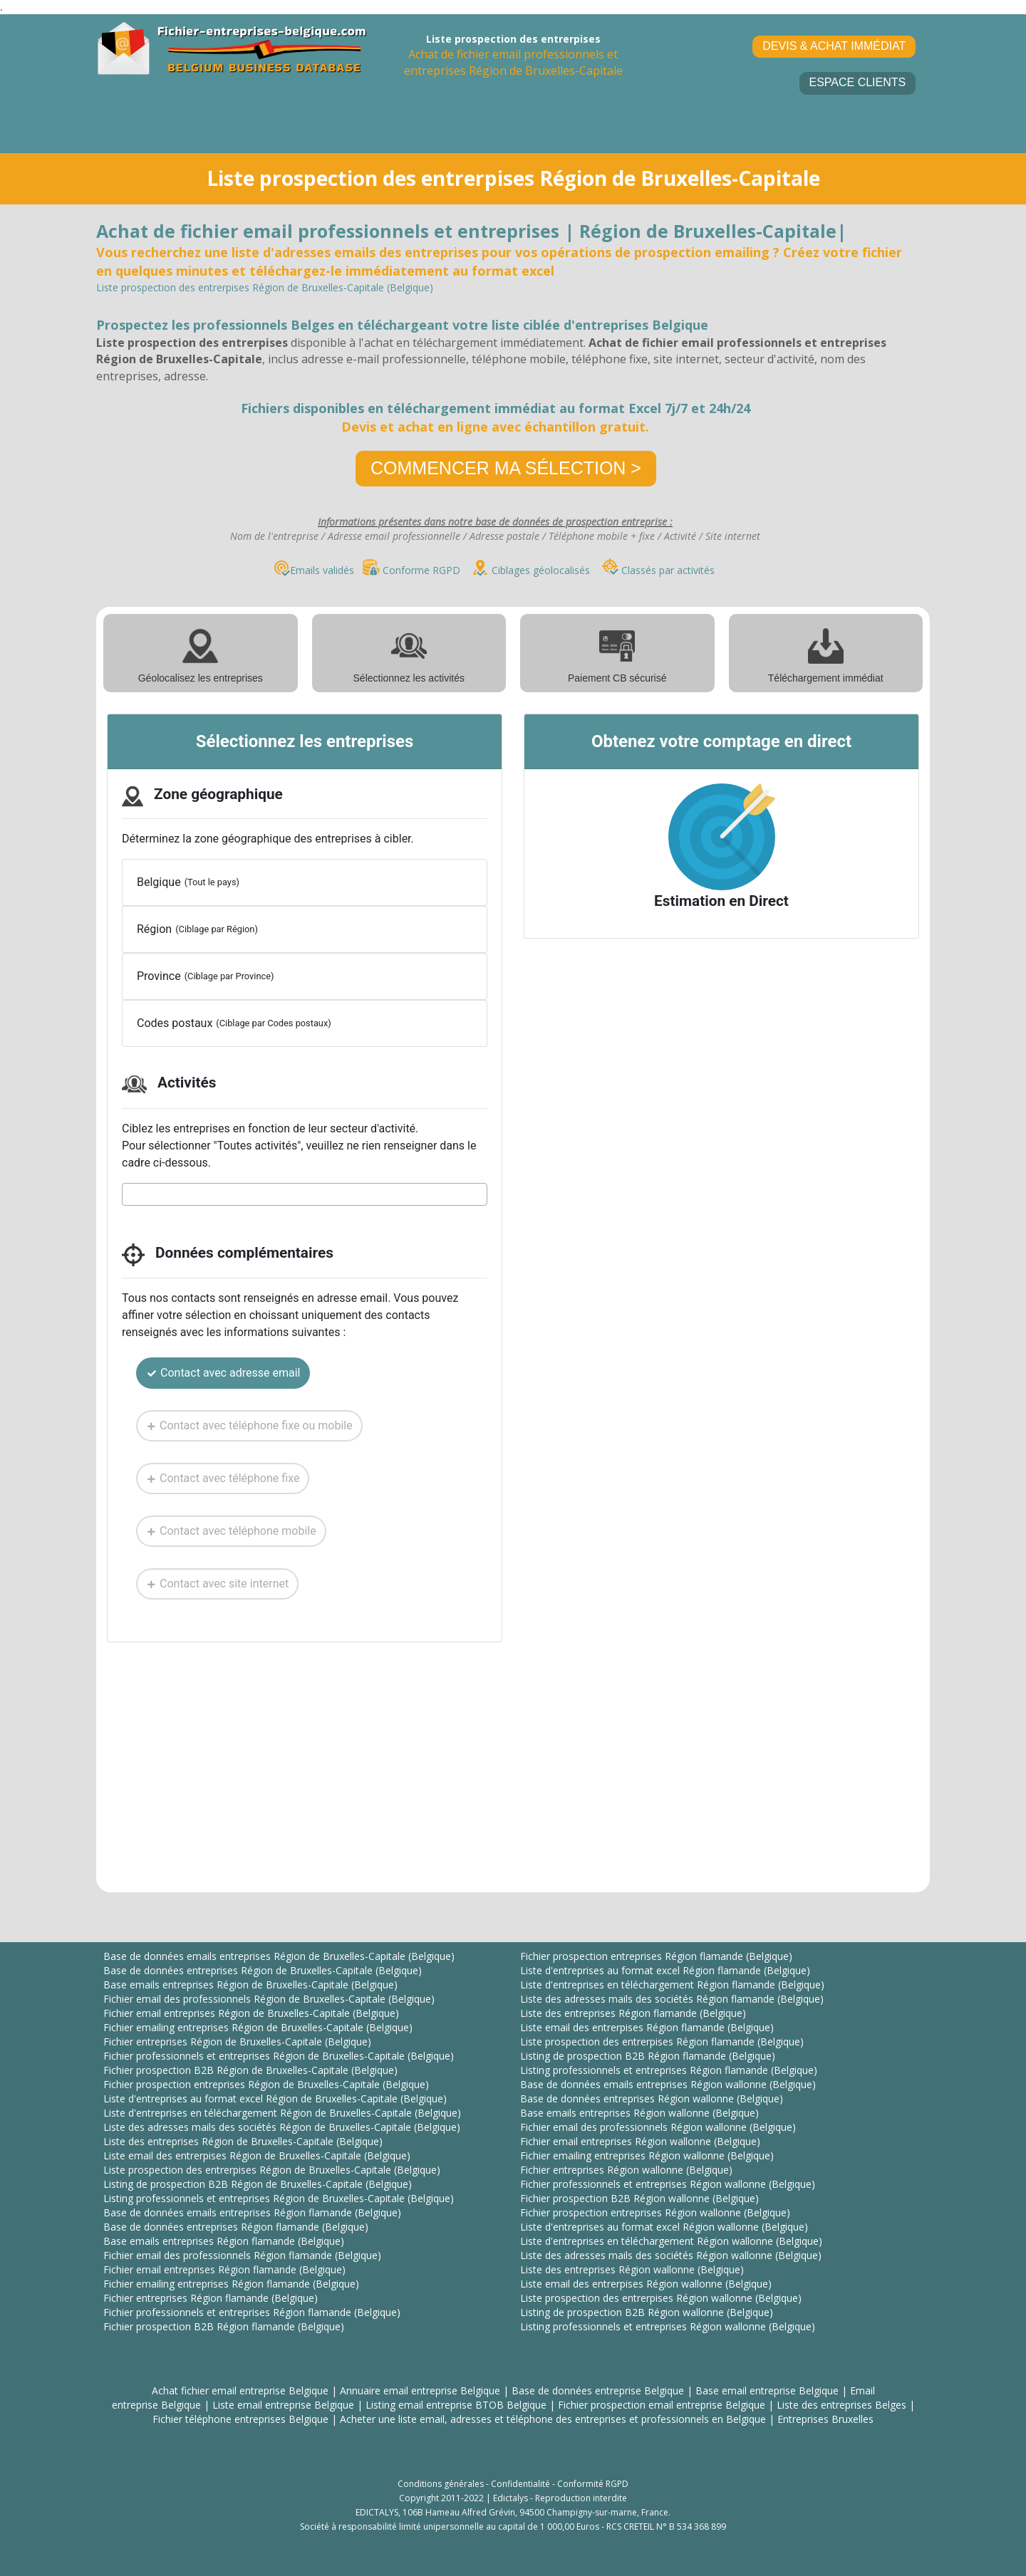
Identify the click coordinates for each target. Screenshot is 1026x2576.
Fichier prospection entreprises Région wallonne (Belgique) (655, 2212)
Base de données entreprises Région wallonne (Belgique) (651, 2098)
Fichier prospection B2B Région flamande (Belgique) (223, 2326)
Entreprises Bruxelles (825, 2419)
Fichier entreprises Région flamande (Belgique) (210, 2298)
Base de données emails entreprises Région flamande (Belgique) (252, 2212)
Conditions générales (441, 2484)
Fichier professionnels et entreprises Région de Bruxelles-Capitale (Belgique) (278, 2056)
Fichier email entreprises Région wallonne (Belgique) (640, 2141)
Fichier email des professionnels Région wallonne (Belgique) (658, 2127)
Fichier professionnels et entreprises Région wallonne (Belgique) (667, 2184)
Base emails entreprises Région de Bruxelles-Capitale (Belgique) (250, 1984)
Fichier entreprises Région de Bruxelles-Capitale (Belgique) (237, 2041)
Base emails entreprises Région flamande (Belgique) (223, 2241)
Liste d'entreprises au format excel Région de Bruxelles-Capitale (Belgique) (275, 2098)
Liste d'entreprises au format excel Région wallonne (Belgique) (664, 2226)
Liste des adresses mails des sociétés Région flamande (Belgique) (672, 1999)
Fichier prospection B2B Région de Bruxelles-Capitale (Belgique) (250, 2070)
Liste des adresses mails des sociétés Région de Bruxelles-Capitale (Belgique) (281, 2127)
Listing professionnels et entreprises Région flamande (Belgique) (668, 2070)
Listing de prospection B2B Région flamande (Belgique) (647, 2056)
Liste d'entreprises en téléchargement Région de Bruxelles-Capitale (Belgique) (282, 2112)
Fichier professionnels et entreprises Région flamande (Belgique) (251, 2312)
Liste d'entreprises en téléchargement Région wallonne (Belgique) (671, 2241)
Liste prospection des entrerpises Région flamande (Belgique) (662, 2041)
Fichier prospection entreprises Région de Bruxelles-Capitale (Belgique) (266, 2084)
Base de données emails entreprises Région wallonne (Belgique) (668, 2084)
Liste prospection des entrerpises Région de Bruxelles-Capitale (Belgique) (271, 2169)
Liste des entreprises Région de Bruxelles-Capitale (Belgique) (243, 2141)
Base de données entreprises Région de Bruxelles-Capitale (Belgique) (262, 1970)
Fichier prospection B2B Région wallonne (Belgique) (639, 2198)
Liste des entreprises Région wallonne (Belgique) (632, 2269)
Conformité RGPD (592, 2484)
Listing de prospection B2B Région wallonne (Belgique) (646, 2312)
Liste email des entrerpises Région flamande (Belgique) (647, 2027)
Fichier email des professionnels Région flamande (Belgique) (242, 2255)
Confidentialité (520, 2484)
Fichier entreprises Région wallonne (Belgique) (626, 2169)
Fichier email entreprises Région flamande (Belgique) (224, 2269)
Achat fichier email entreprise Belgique (240, 2390)
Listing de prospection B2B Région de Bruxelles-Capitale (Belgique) (257, 2184)
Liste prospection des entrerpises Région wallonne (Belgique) (661, 2298)
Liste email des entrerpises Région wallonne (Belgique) (646, 2283)
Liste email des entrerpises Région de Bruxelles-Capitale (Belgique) (256, 2155)
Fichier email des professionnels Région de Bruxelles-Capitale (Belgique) (269, 1999)
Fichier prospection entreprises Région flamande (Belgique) (656, 1956)
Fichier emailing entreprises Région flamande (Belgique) (231, 2283)
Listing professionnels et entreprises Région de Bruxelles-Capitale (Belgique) (278, 2198)
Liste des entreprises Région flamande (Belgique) (633, 2013)
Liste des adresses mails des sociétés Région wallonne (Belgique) (671, 2255)
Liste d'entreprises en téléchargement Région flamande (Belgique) (672, 1984)
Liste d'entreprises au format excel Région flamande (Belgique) (665, 1970)
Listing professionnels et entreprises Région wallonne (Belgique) (667, 2326)
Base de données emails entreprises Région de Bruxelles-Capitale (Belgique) (279, 1956)
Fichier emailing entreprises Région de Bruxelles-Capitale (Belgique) (258, 2027)
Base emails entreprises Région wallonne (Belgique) (639, 2112)
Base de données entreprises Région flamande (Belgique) (235, 2226)
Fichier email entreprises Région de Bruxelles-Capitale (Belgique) (251, 2013)
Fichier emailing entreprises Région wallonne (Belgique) (647, 2155)
